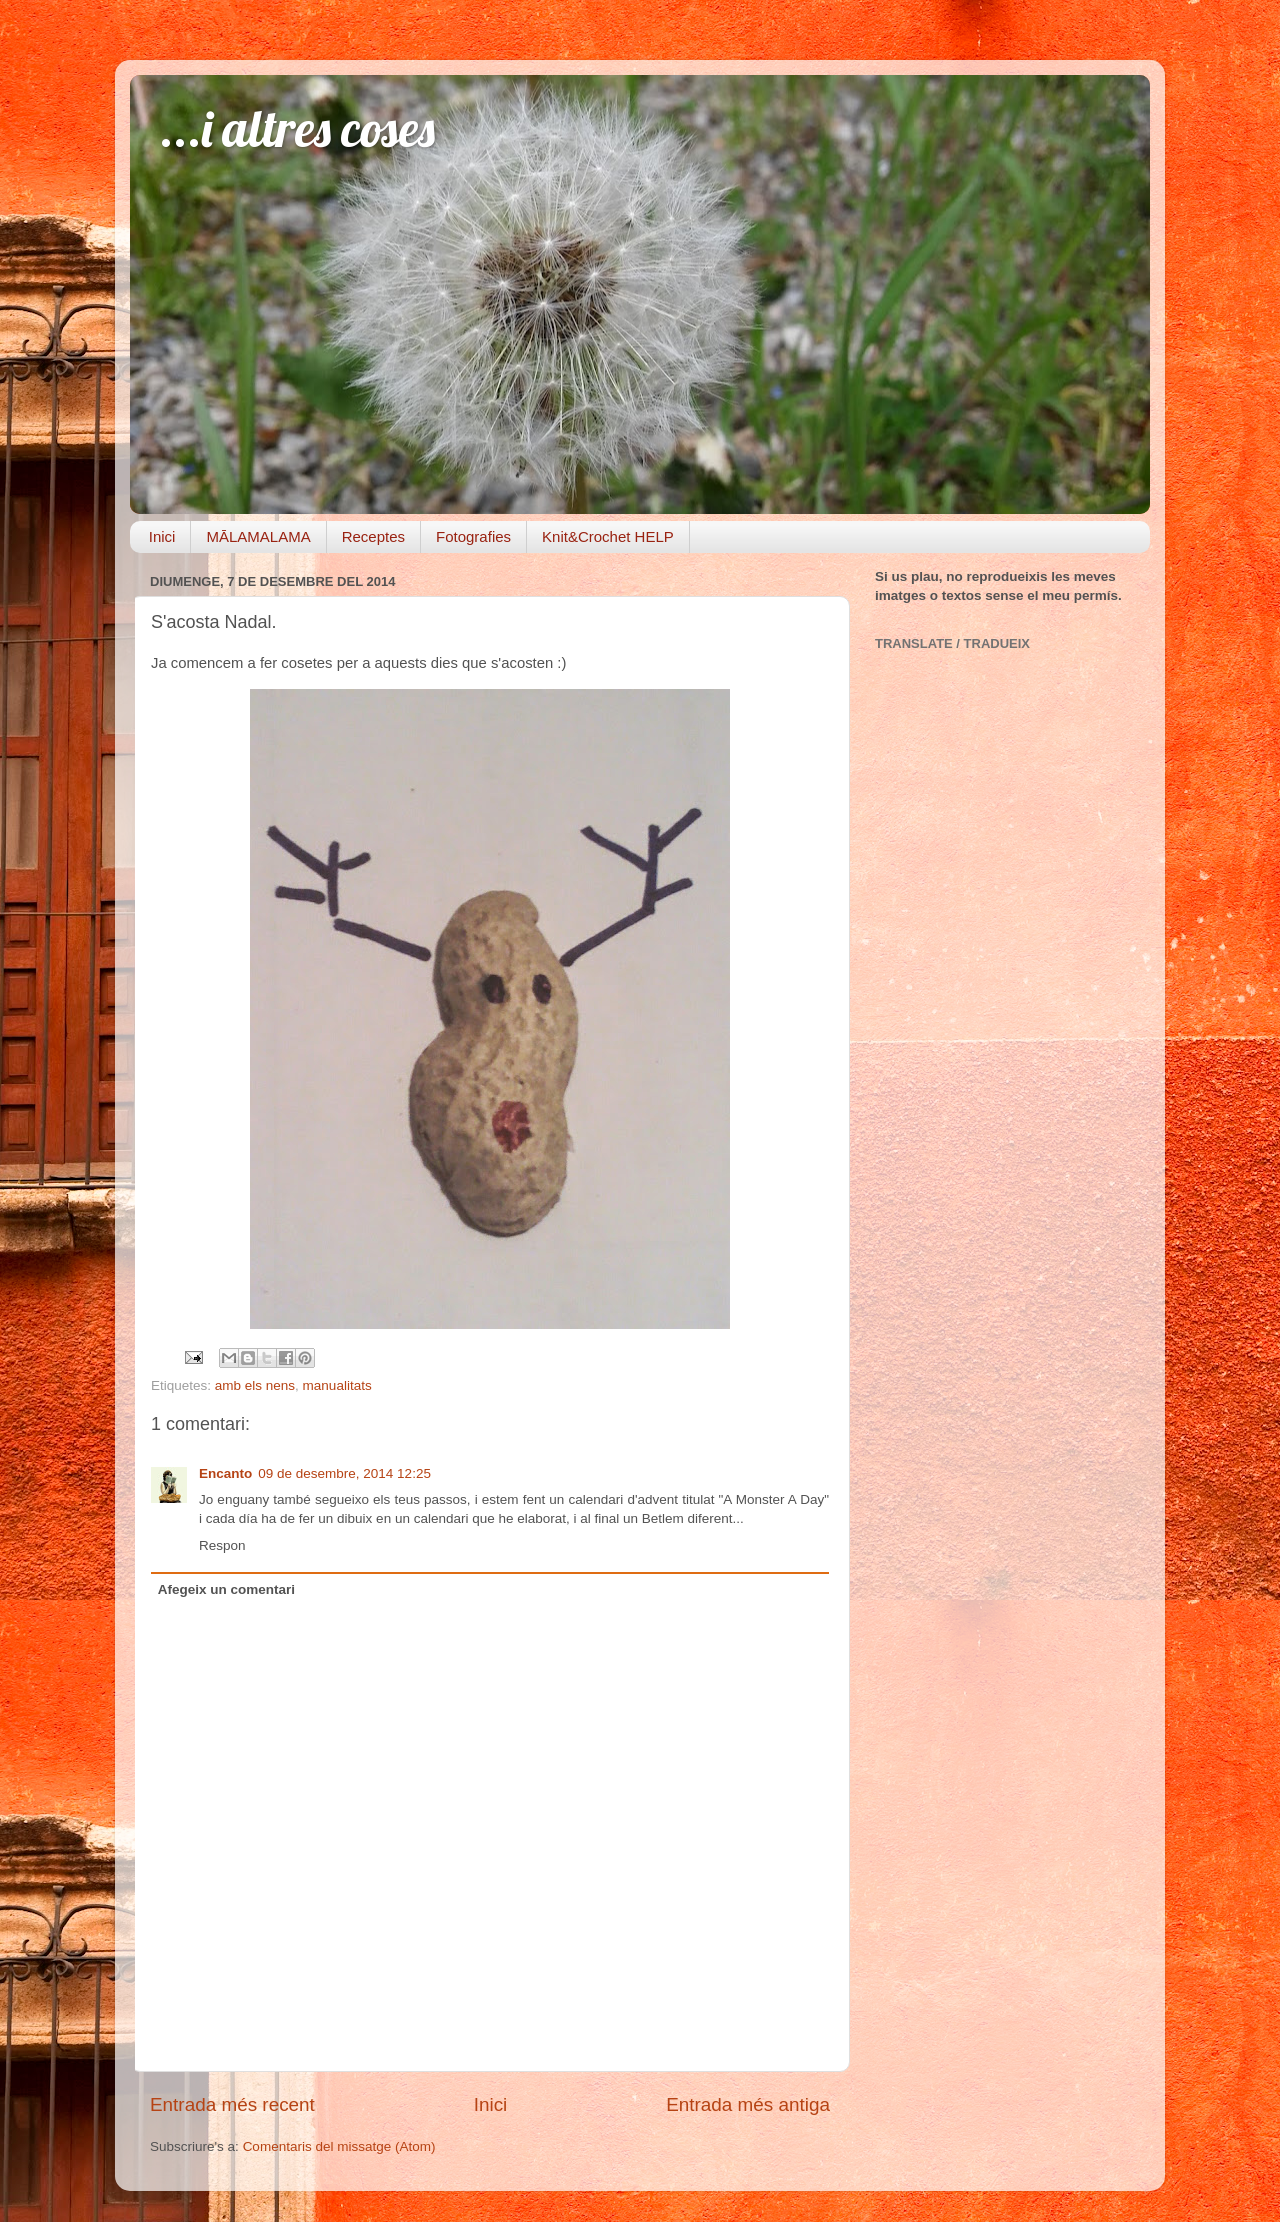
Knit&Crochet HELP (608, 536)
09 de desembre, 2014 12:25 (344, 1473)
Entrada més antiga (748, 2104)
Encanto (225, 1473)
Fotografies (473, 536)
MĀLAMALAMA (258, 536)
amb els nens (255, 1385)
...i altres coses (297, 128)
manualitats (337, 1385)
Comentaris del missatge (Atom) (339, 2146)
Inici (162, 536)
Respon (222, 1545)
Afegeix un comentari (226, 1589)
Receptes (373, 536)
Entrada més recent (232, 2104)
